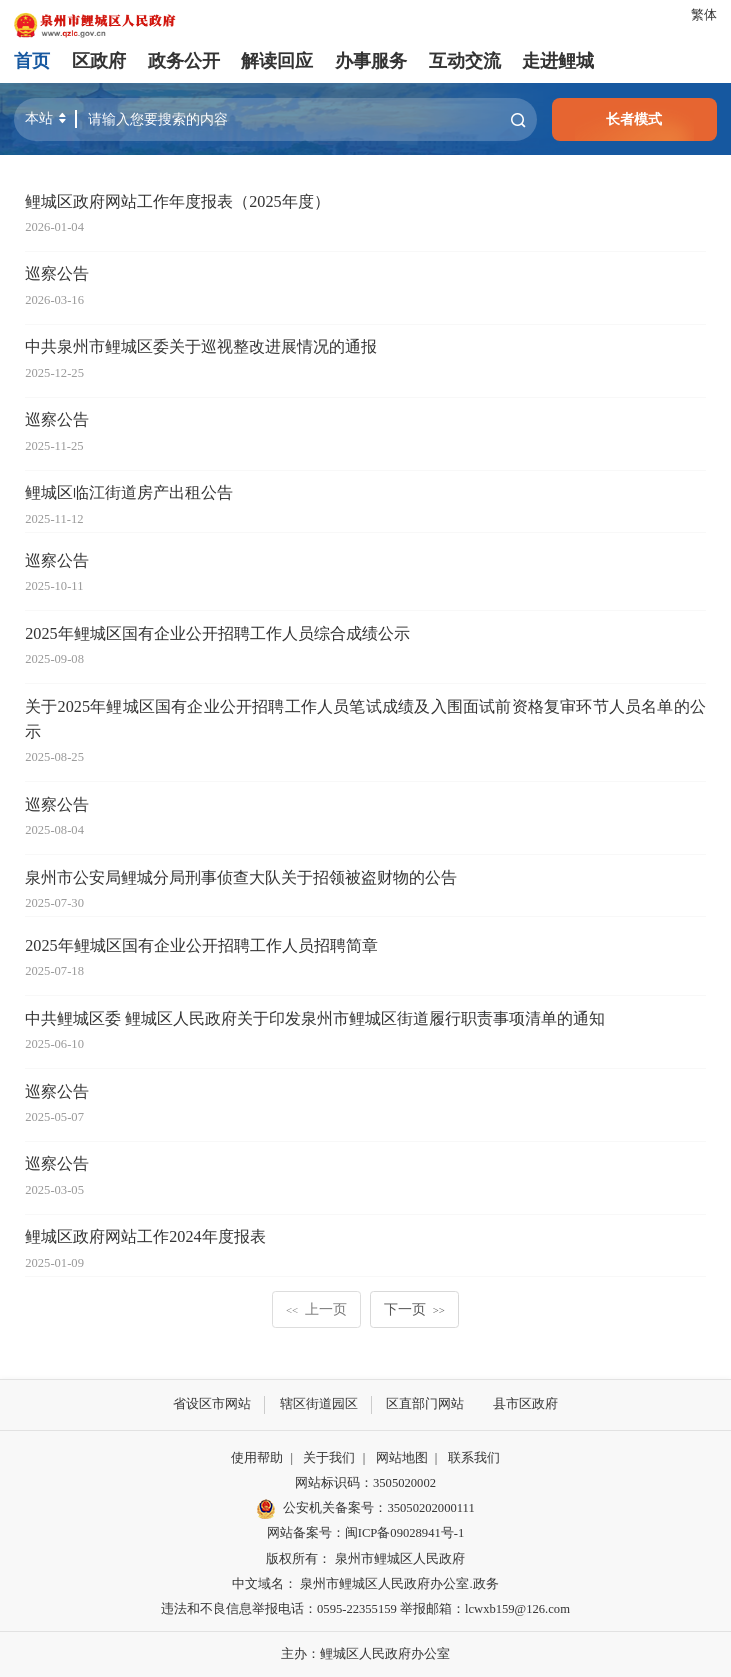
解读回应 (277, 61)
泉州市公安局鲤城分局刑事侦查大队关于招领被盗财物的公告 (241, 878)
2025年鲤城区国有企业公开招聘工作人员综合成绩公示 (217, 634)
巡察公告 (57, 274)
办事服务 (371, 61)
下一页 (414, 1309)
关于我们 (329, 1458)
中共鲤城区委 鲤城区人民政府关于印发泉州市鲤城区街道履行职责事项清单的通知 (315, 1019)
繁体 (704, 15)
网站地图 (402, 1458)
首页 (32, 61)
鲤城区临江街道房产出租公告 (129, 493)
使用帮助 (257, 1458)
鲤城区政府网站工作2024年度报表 (145, 1237)
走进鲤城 (558, 61)
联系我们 (474, 1458)
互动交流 (464, 61)
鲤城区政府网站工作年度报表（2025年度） (177, 202)
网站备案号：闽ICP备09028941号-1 (365, 1533)
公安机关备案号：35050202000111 (365, 1509)
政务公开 (184, 61)
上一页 (316, 1309)
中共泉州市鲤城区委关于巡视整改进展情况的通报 (201, 347)
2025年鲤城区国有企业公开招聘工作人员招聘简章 (201, 946)
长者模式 (634, 119)
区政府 (99, 61)
